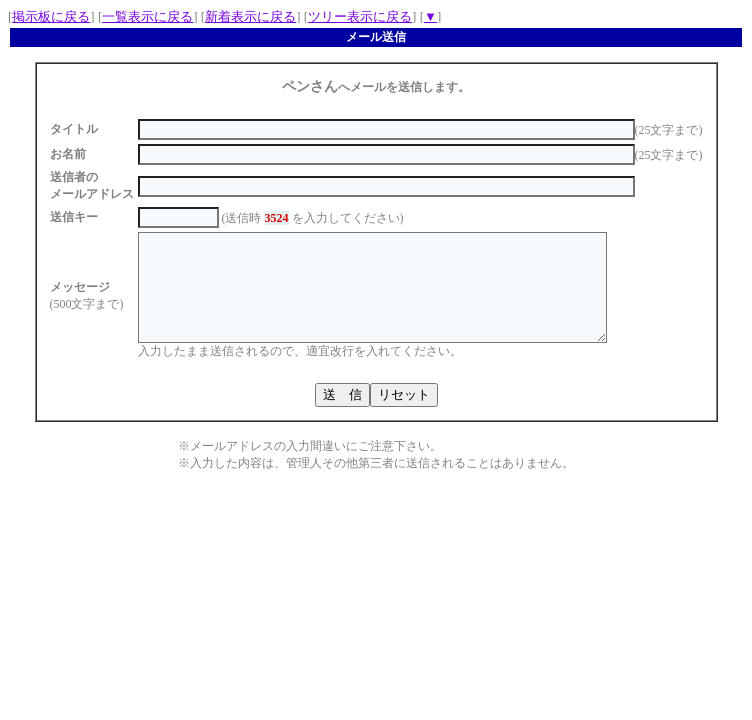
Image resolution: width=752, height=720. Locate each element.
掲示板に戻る (51, 16)
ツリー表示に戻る (360, 16)
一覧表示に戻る (147, 16)
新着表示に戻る (250, 16)
